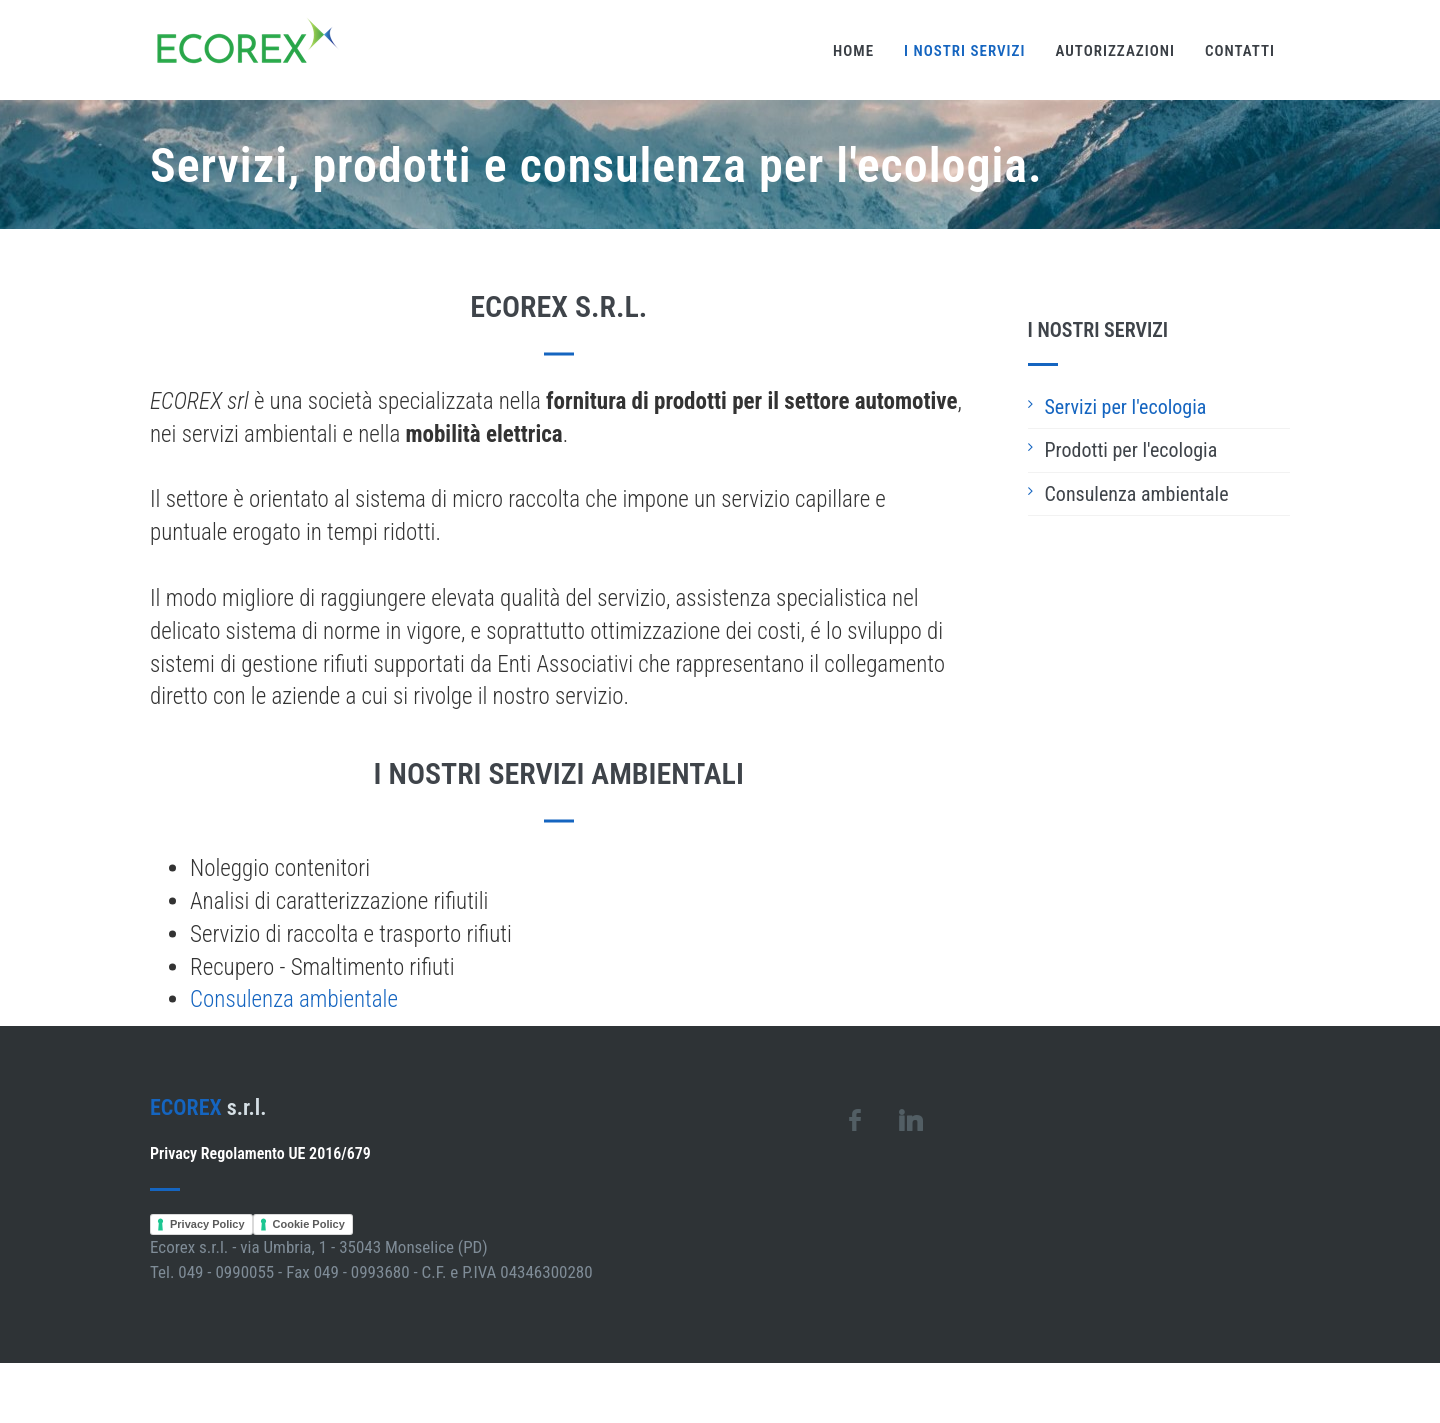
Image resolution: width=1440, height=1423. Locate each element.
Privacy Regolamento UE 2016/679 (260, 1153)
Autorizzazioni (1115, 51)
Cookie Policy (309, 1224)
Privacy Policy (207, 1224)
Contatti (1240, 51)
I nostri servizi (964, 51)
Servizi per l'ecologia (1126, 407)
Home (853, 51)
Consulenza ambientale (294, 1006)
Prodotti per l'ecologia (1131, 450)
